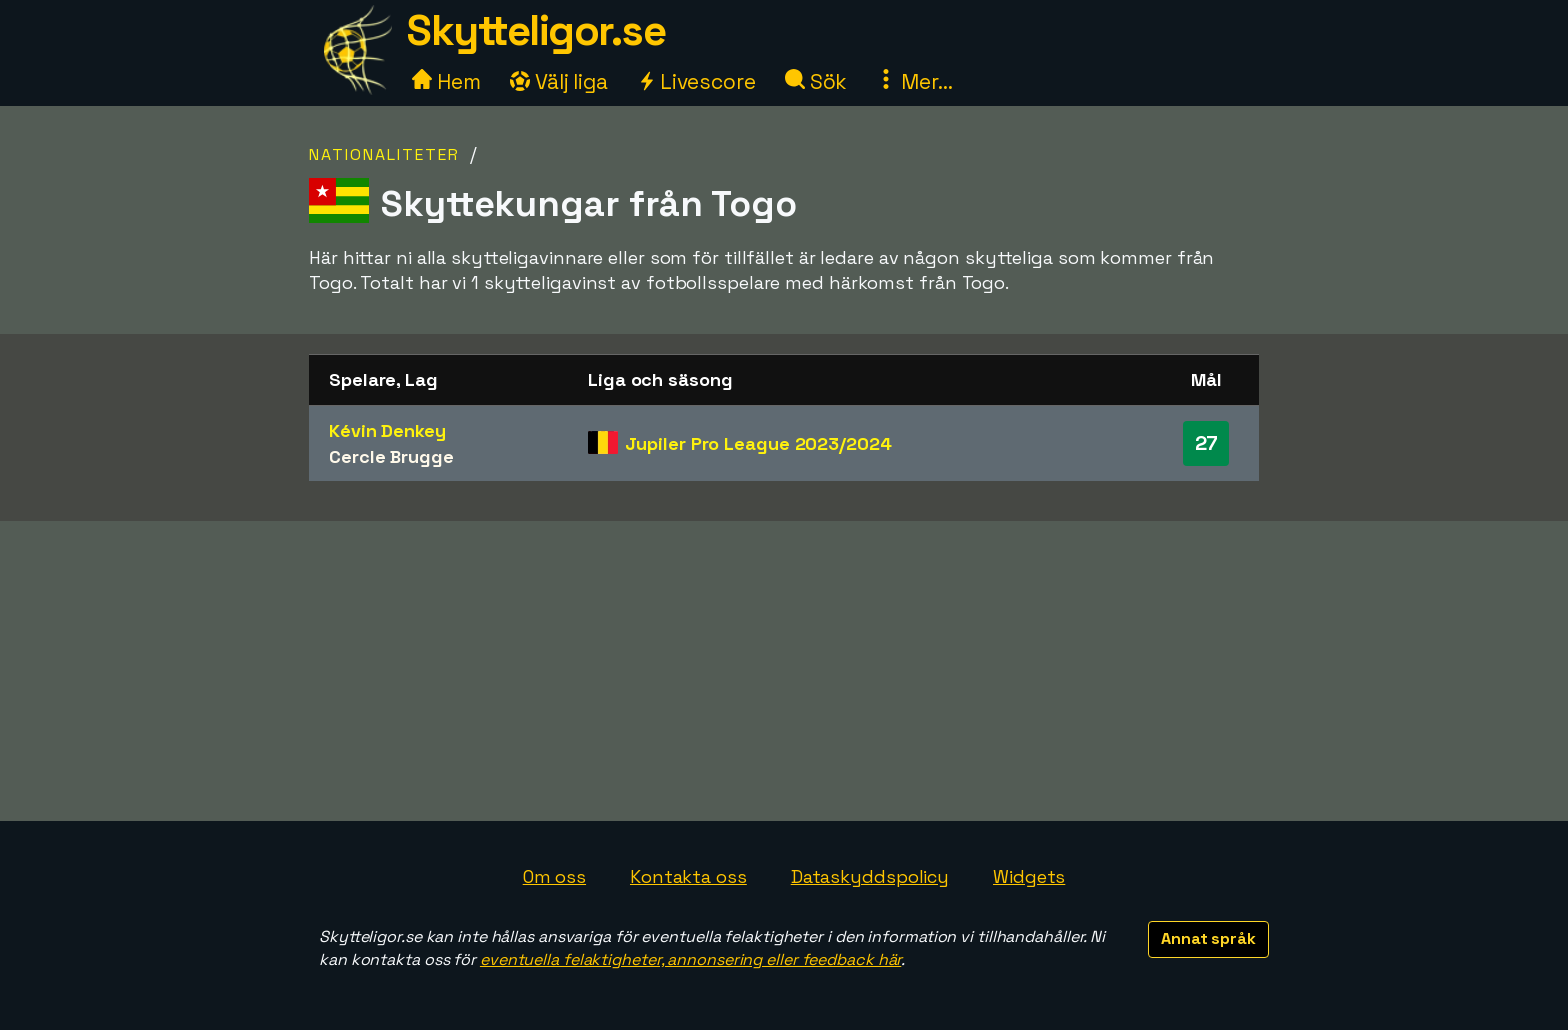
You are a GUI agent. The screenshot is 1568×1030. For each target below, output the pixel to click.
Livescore (696, 81)
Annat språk (1208, 938)
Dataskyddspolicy (870, 876)
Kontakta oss (688, 876)
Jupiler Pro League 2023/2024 (758, 443)
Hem (446, 81)
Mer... (914, 81)
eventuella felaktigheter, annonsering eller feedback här (690, 959)
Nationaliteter (384, 154)
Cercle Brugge (391, 456)
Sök (816, 81)
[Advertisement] (784, 671)
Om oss (554, 876)
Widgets (1029, 876)
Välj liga (559, 81)
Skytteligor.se (536, 30)
